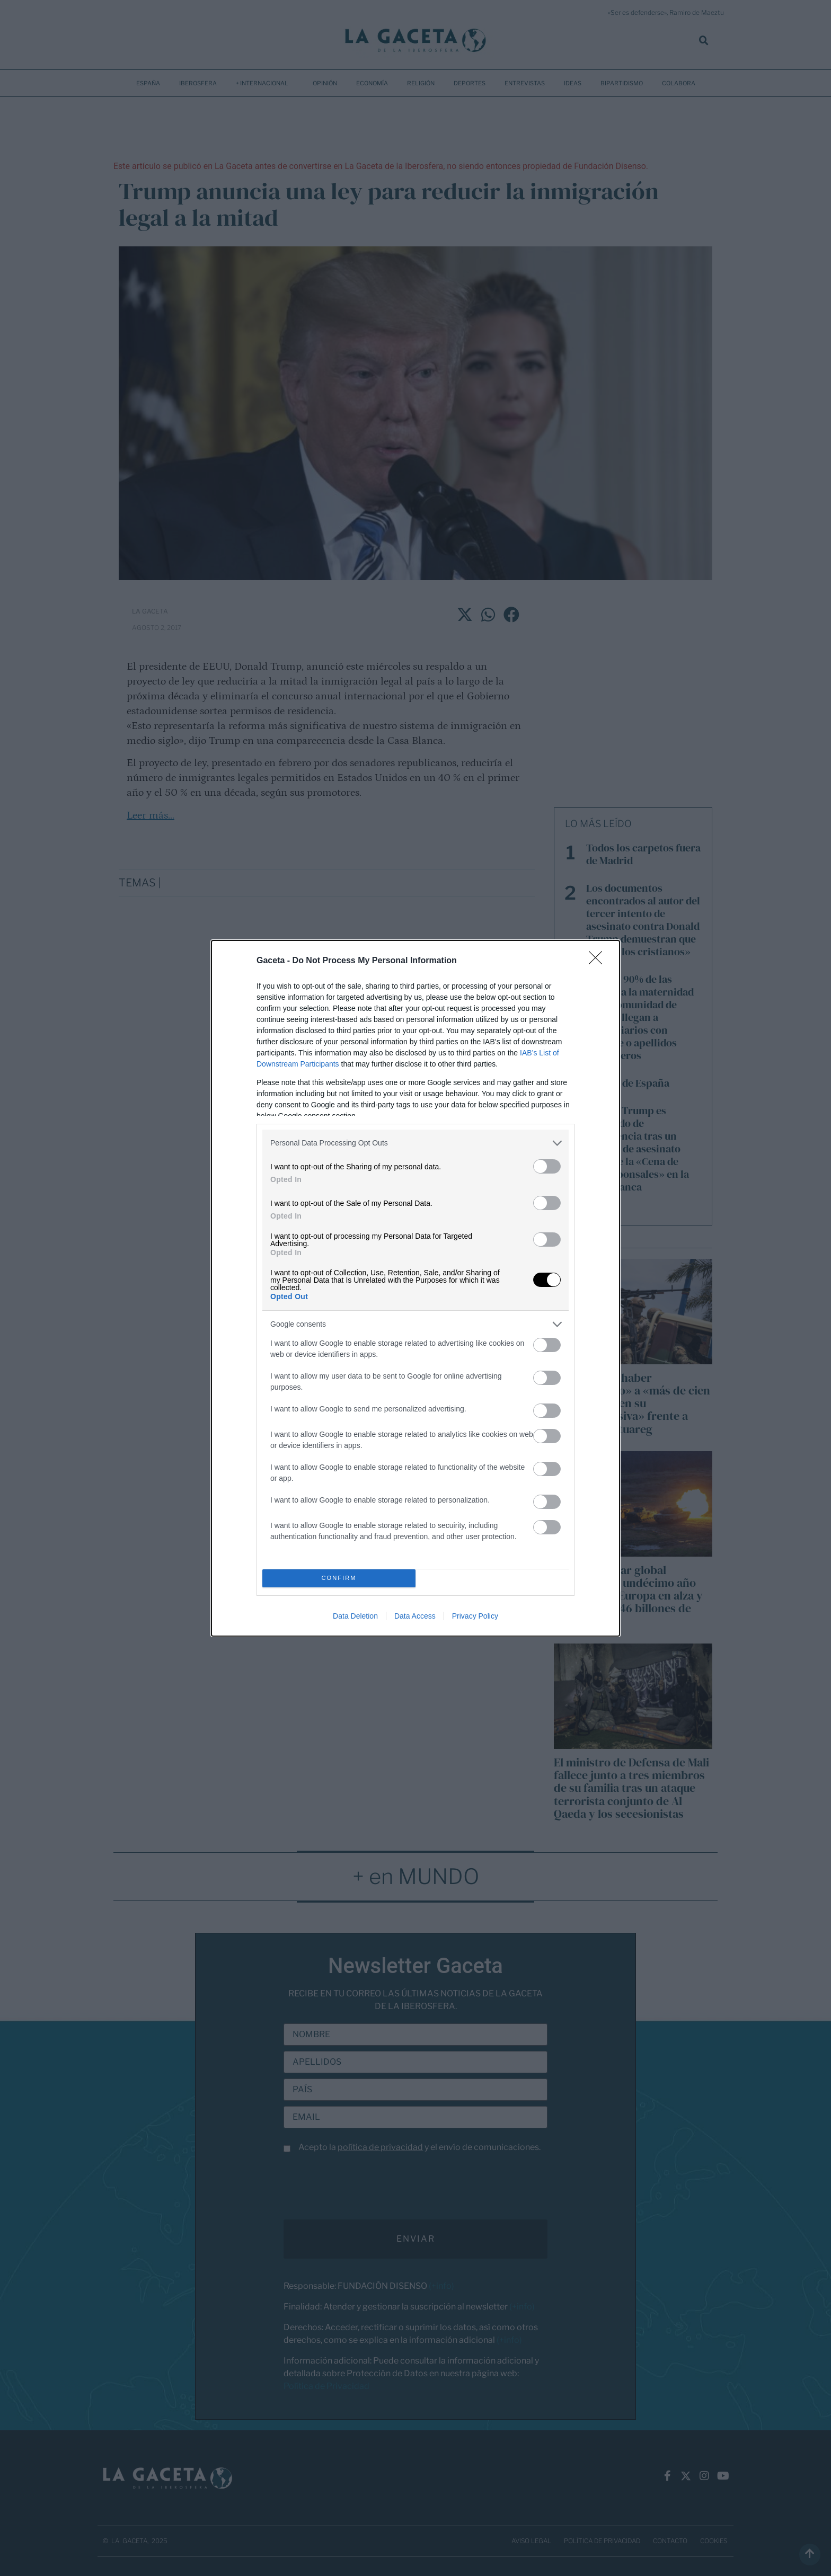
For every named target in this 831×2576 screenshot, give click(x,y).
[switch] (547, 1166)
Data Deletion (355, 1616)
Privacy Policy (475, 1616)
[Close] (599, 961)
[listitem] (415, 1143)
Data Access (415, 1616)
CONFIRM (339, 1578)
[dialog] (415, 1288)
